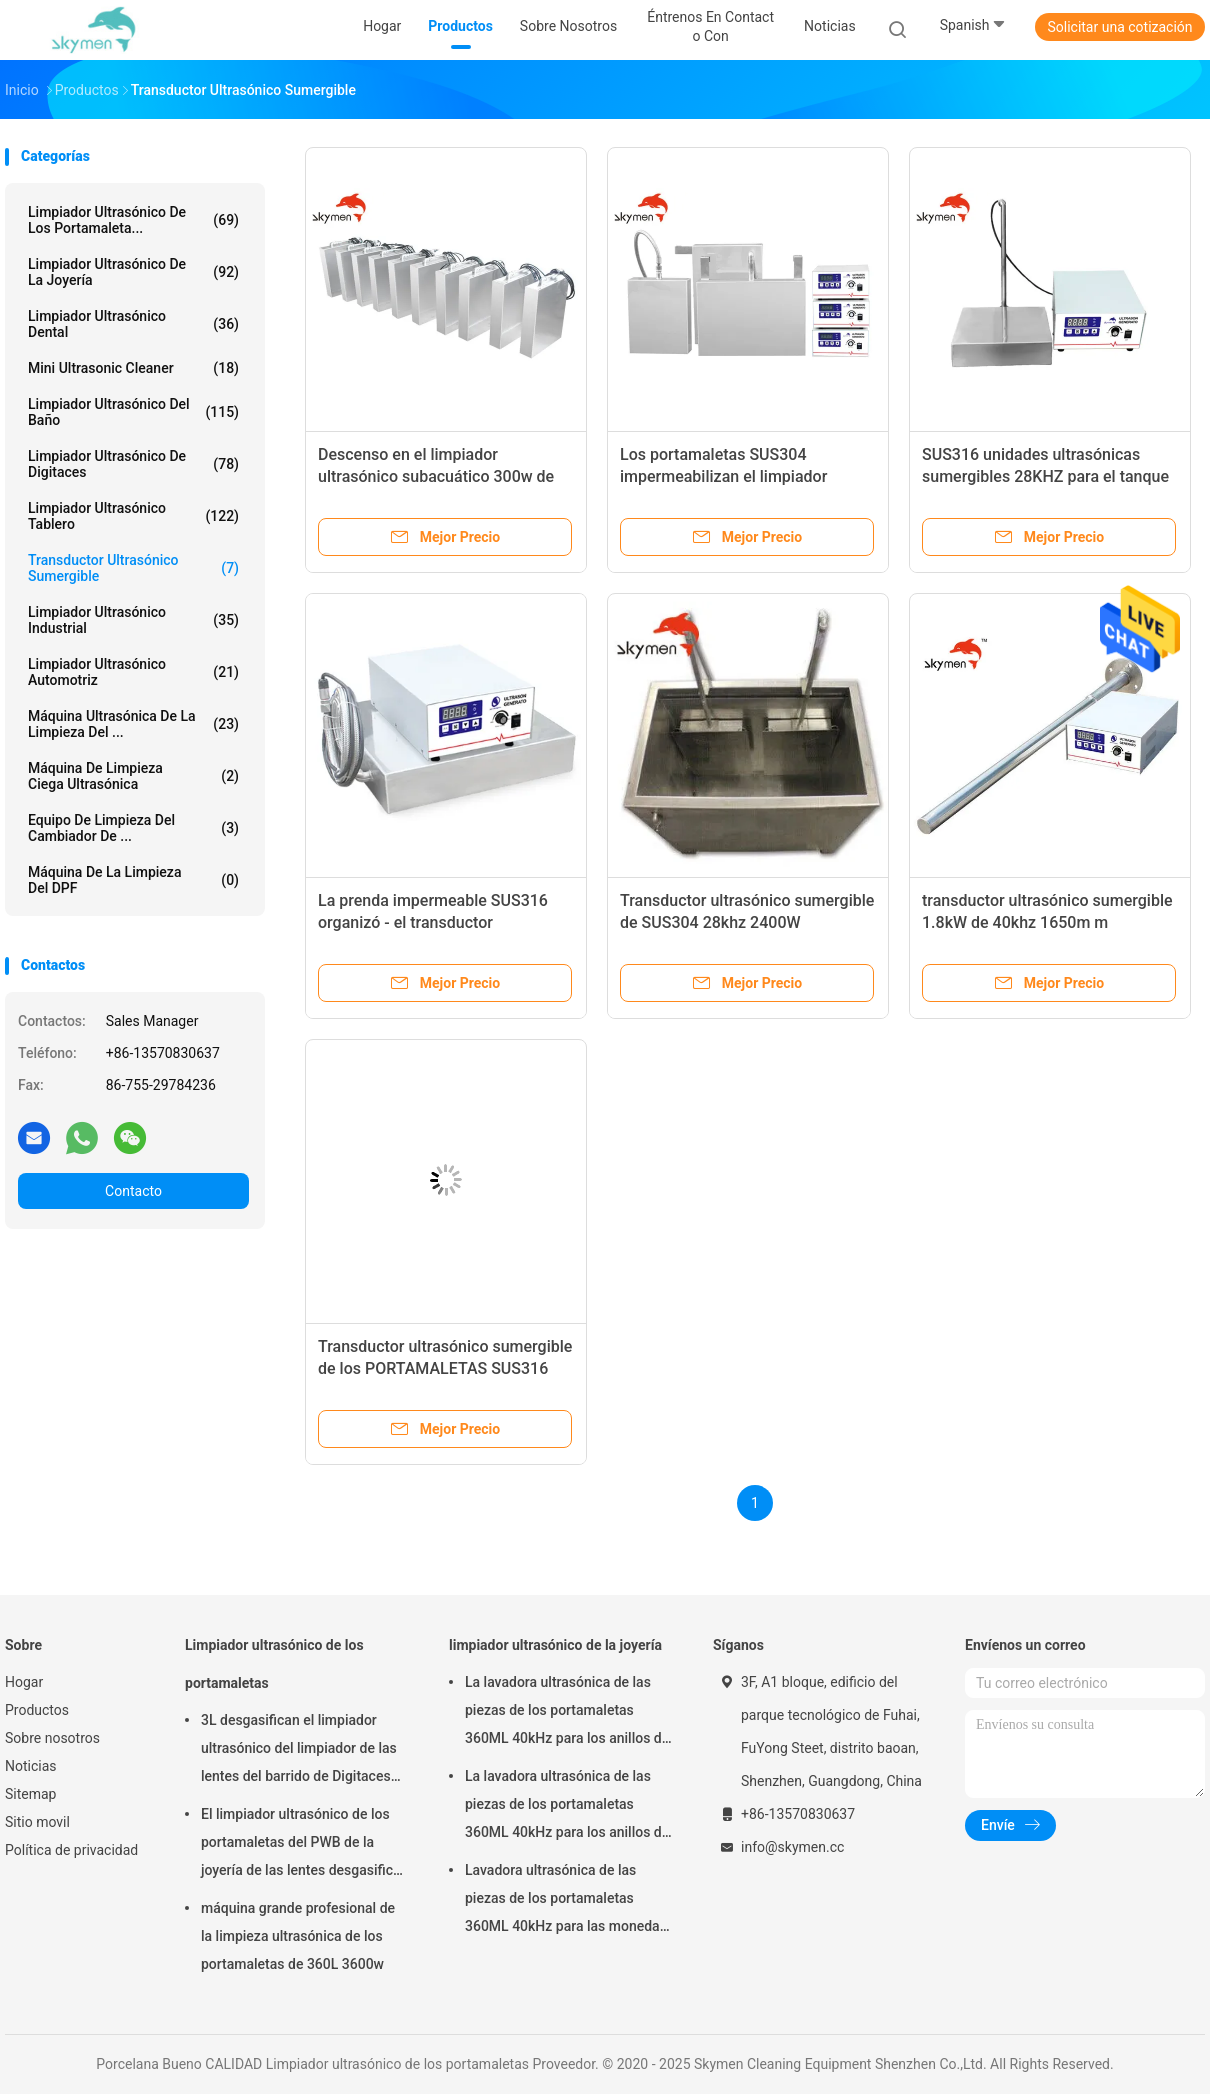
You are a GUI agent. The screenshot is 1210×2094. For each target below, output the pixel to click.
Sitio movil (37, 1822)
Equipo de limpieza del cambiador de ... (133, 828)
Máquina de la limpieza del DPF (133, 880)
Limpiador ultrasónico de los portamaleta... (133, 220)
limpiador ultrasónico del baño (133, 412)
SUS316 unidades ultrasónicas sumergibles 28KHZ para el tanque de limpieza (1045, 476)
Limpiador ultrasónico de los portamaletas (274, 1664)
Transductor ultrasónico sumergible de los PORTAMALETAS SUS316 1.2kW (445, 1368)
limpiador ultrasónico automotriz (133, 672)
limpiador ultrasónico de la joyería (133, 272)
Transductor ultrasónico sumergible (133, 568)
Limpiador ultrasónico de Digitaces (133, 464)
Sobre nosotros (52, 1738)
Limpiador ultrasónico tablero (133, 516)
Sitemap (30, 1794)
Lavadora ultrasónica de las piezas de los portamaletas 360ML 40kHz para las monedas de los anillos (566, 1901)
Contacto (133, 1191)
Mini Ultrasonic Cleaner (133, 368)
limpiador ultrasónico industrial (133, 620)
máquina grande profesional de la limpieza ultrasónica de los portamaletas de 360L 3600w (298, 1936)
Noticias (31, 1766)
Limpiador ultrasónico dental (133, 324)
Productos (37, 1710)
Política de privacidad (71, 1850)
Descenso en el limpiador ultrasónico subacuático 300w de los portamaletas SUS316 (436, 476)
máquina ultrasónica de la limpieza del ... (133, 724)
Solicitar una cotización (1119, 27)
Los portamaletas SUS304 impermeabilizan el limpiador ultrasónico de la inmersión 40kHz (742, 476)
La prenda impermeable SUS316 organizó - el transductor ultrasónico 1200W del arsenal (433, 922)
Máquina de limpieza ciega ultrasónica (133, 776)
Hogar (24, 1682)
